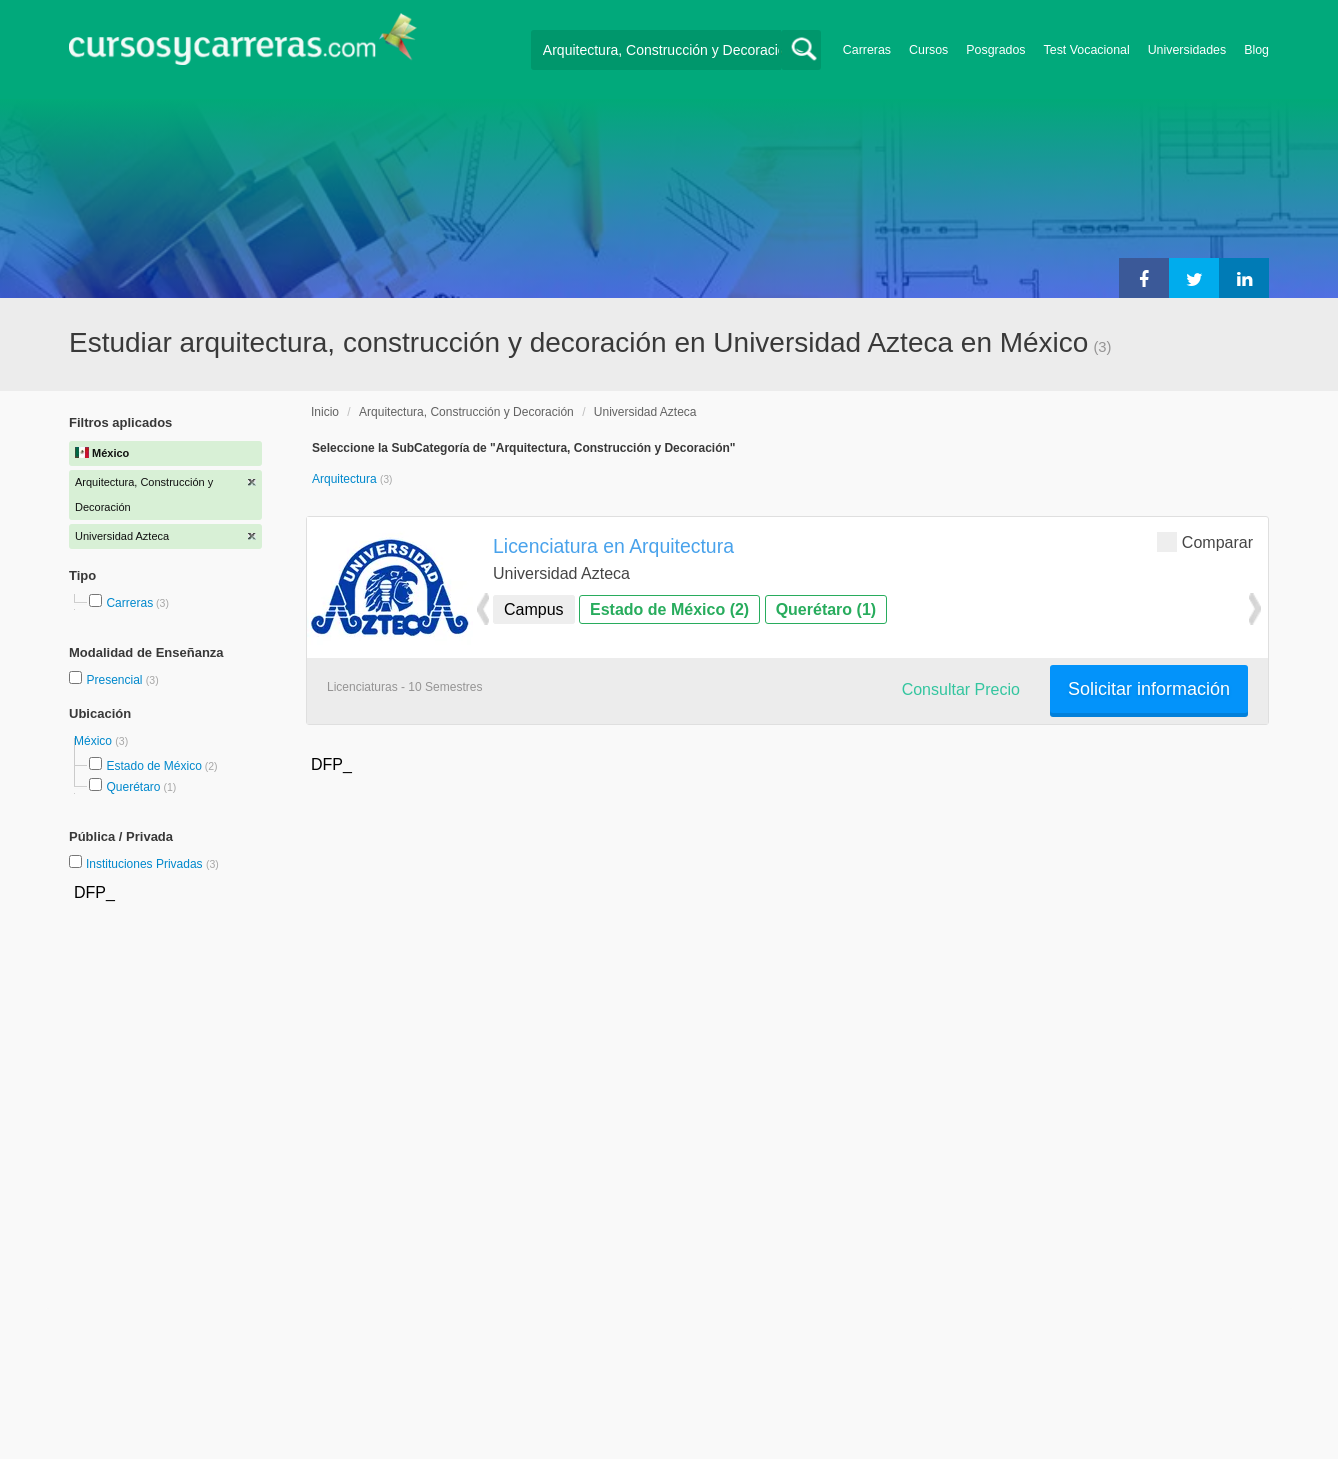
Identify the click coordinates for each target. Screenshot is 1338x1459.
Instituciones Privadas (152, 864)
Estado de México (153, 766)
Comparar (1205, 541)
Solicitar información (1149, 689)
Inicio (325, 412)
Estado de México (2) (669, 609)
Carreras (867, 50)
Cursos (928, 50)
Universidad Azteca (645, 412)
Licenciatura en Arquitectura (613, 546)
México (94, 741)
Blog (1256, 50)
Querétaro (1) (826, 609)
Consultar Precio (961, 689)
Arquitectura (346, 479)
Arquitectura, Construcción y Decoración (466, 412)
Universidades (1187, 50)
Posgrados (995, 50)
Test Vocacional (1087, 50)
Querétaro (133, 787)
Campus (534, 609)
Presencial (115, 680)
